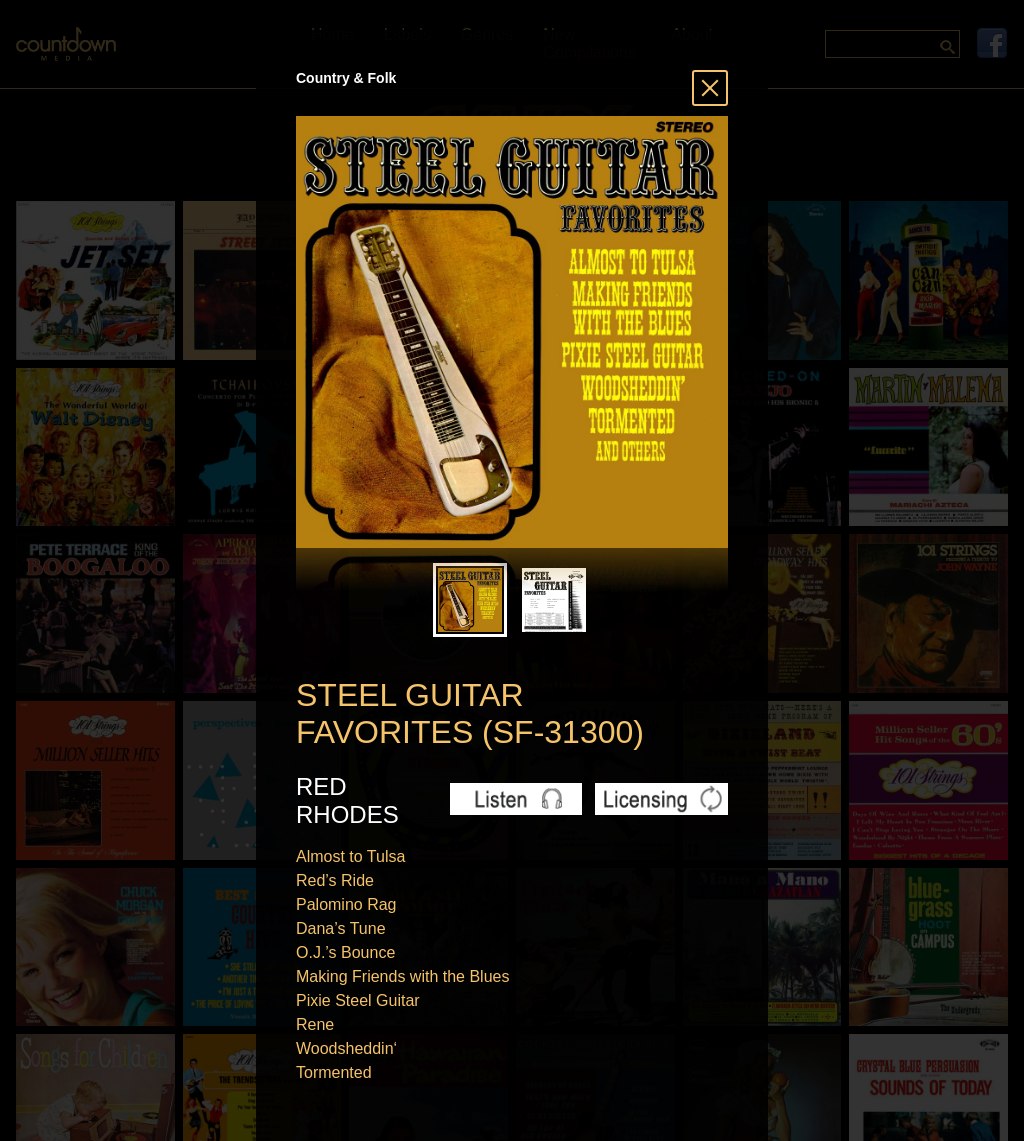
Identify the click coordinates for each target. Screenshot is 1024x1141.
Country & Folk (346, 78)
